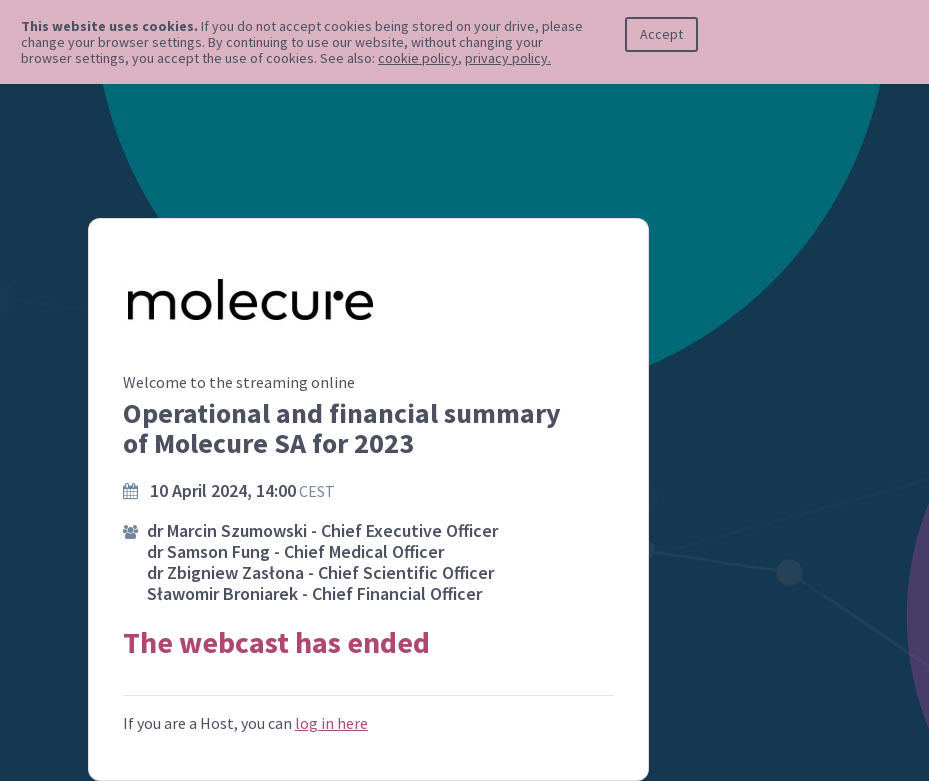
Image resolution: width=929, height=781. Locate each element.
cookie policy (418, 58)
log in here (331, 723)
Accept (661, 34)
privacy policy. (508, 58)
